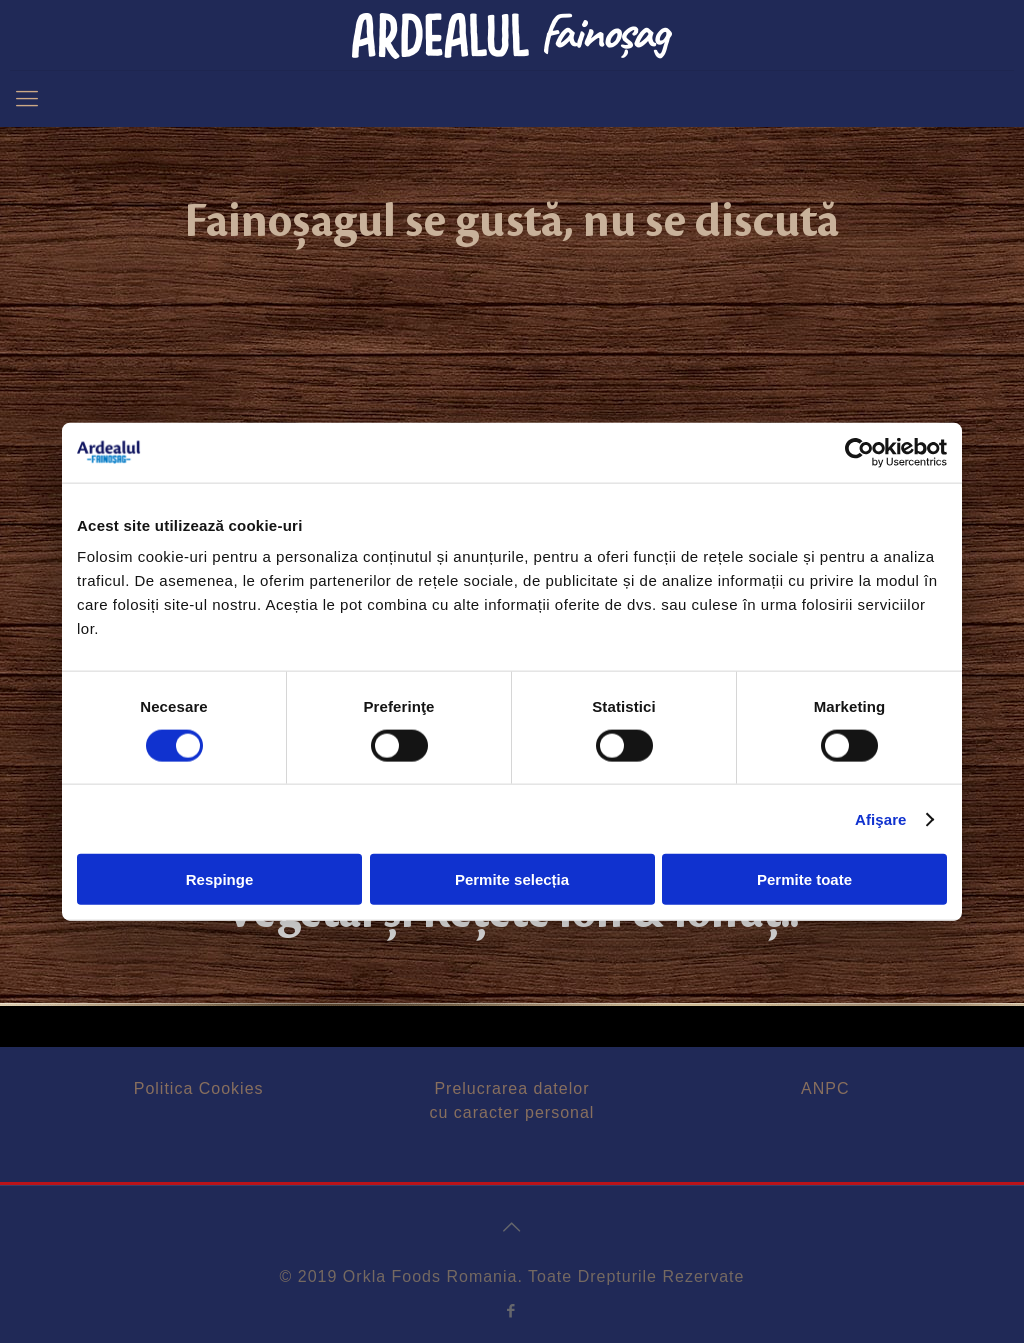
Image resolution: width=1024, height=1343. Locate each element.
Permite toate (804, 879)
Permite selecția (512, 879)
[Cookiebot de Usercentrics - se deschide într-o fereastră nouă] (859, 452)
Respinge (220, 879)
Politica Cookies (199, 1088)
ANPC (825, 1088)
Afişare (881, 818)
